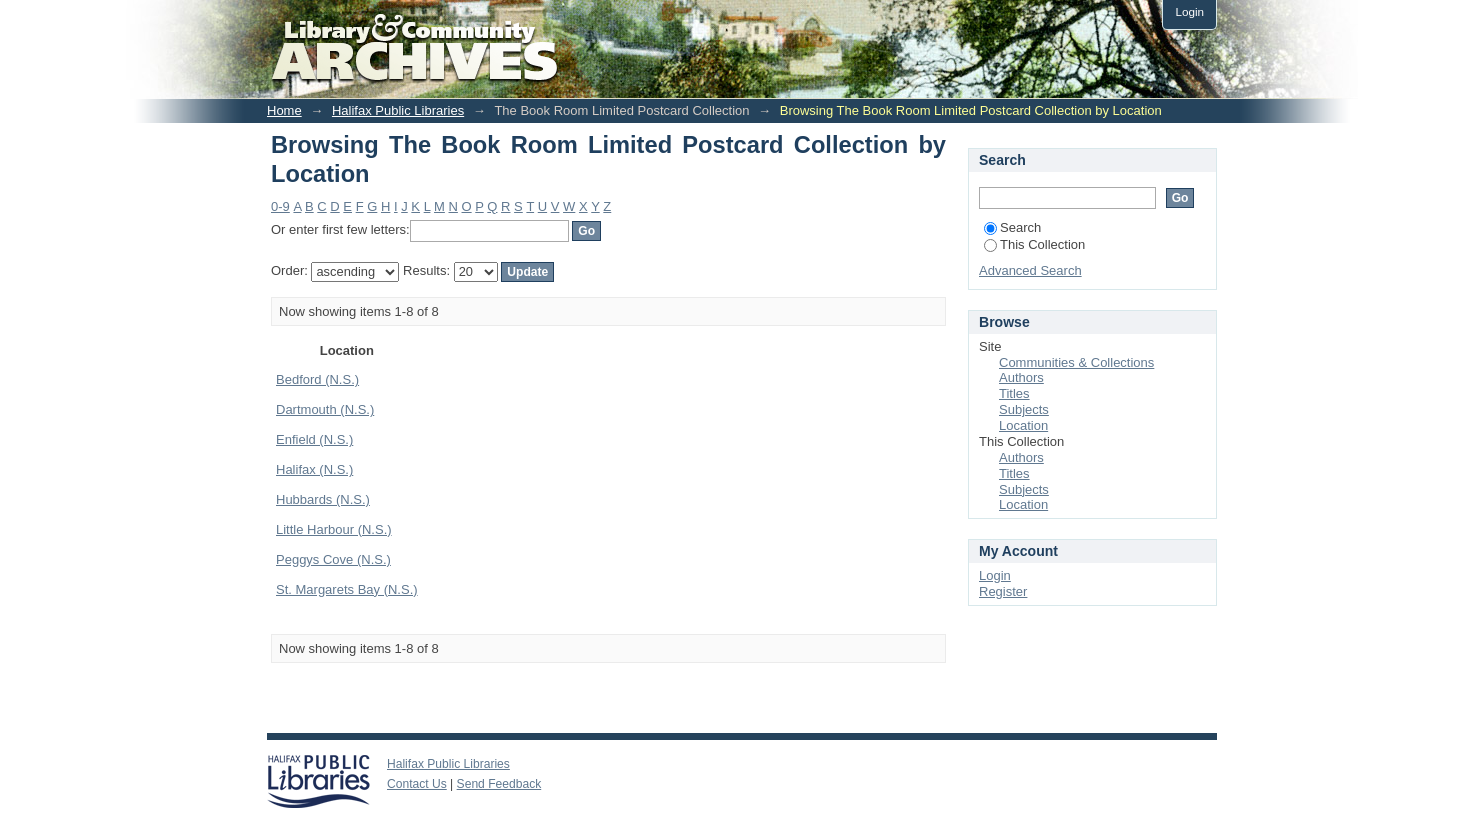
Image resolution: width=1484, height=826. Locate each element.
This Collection (1034, 244)
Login (1189, 11)
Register (1003, 591)
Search (1012, 227)
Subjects (1024, 409)
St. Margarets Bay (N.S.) (347, 589)
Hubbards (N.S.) (323, 499)
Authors (1021, 377)
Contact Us (417, 784)
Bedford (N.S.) (317, 379)
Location (1023, 425)
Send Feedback (499, 784)
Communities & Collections (1076, 362)
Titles (1014, 393)
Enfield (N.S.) (314, 439)
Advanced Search (1030, 270)
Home (284, 110)
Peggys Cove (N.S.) (333, 559)
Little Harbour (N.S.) (334, 529)
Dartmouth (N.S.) (325, 409)
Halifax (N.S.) (314, 469)
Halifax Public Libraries (398, 110)
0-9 (280, 206)
